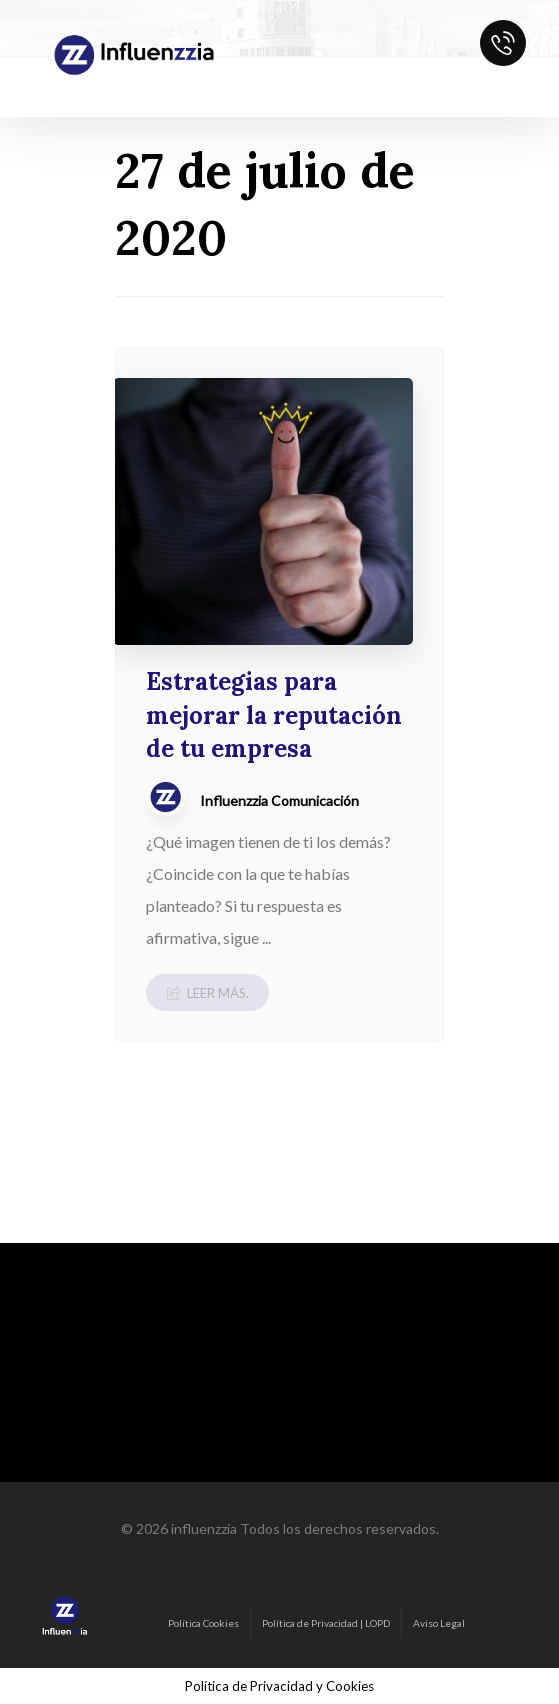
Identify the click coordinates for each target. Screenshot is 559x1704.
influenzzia (204, 1528)
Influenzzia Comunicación (279, 801)
